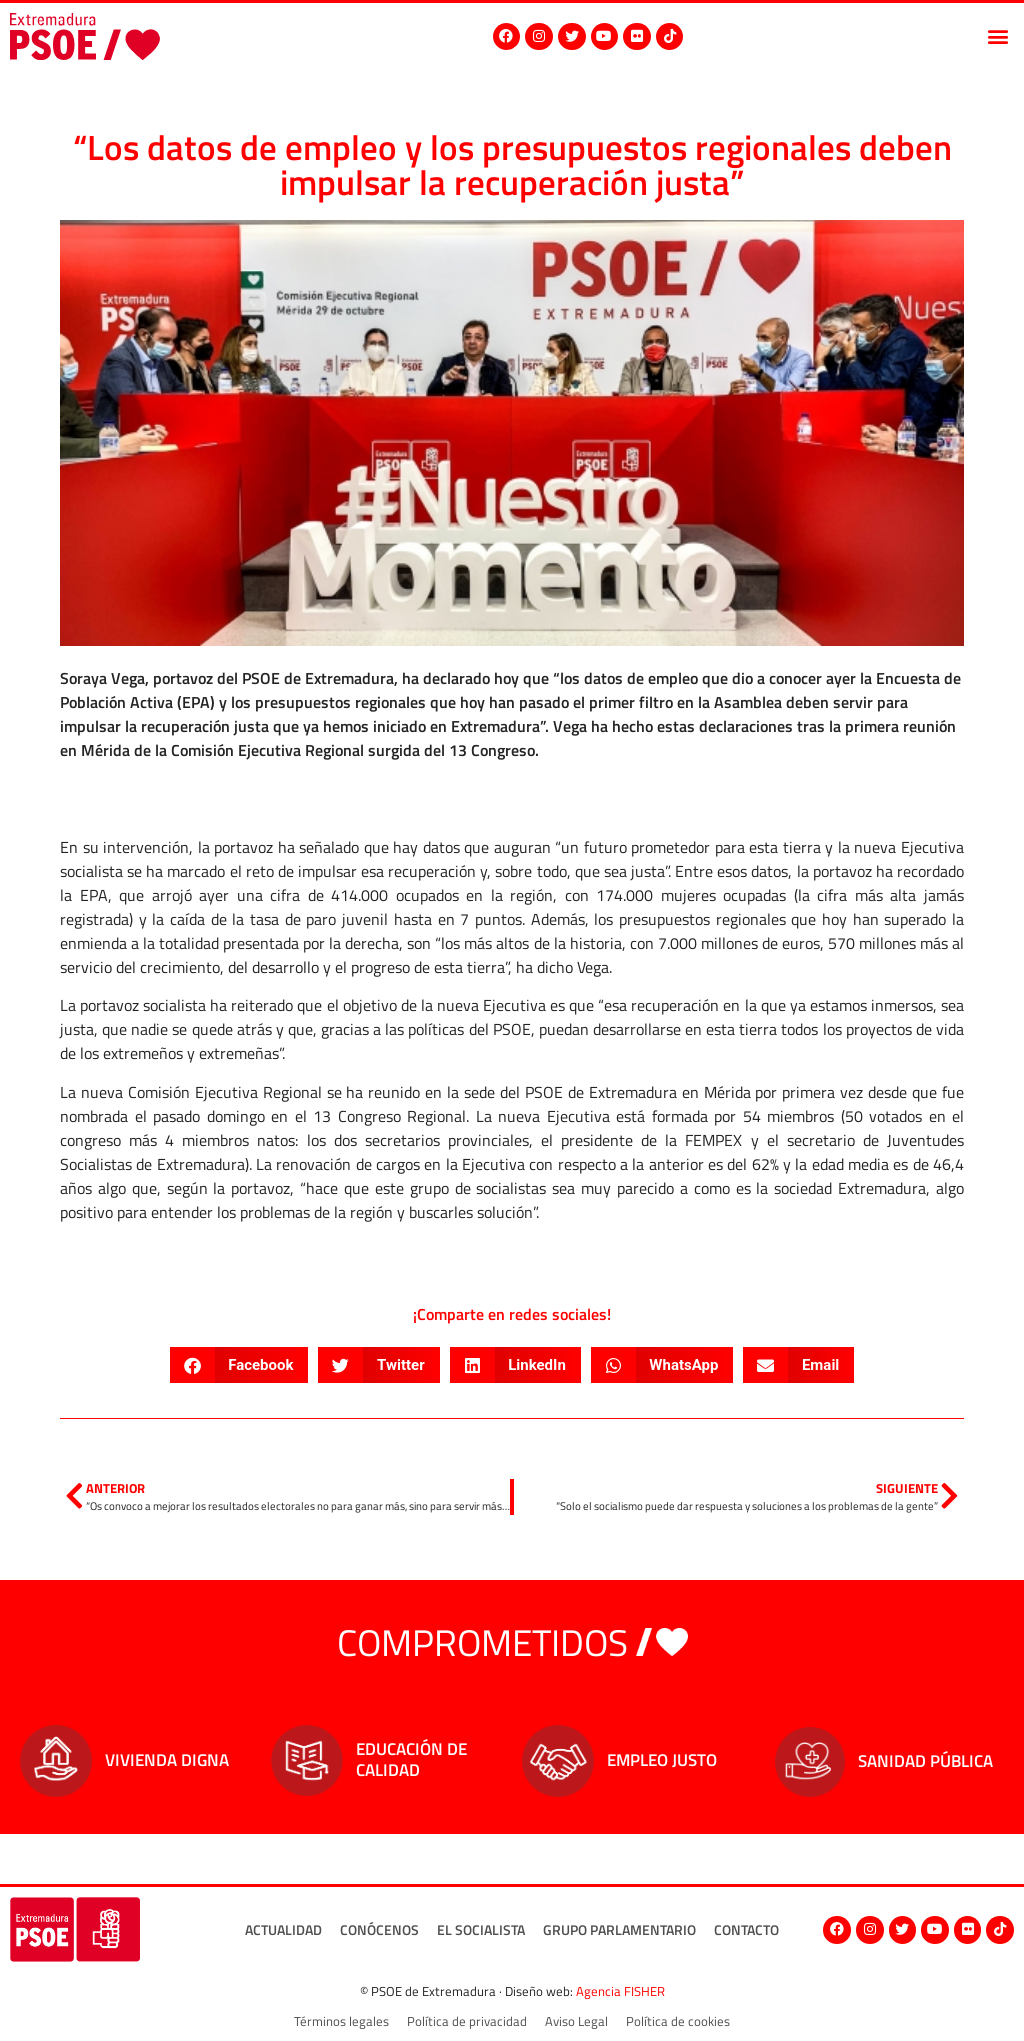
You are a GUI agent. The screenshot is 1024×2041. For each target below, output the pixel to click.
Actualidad (282, 1929)
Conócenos (378, 1929)
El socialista (480, 1929)
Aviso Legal (576, 2021)
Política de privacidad (467, 2021)
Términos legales (341, 2021)
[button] (997, 36)
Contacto (745, 1929)
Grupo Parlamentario (618, 1929)
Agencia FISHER (620, 1991)
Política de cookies (678, 2021)
